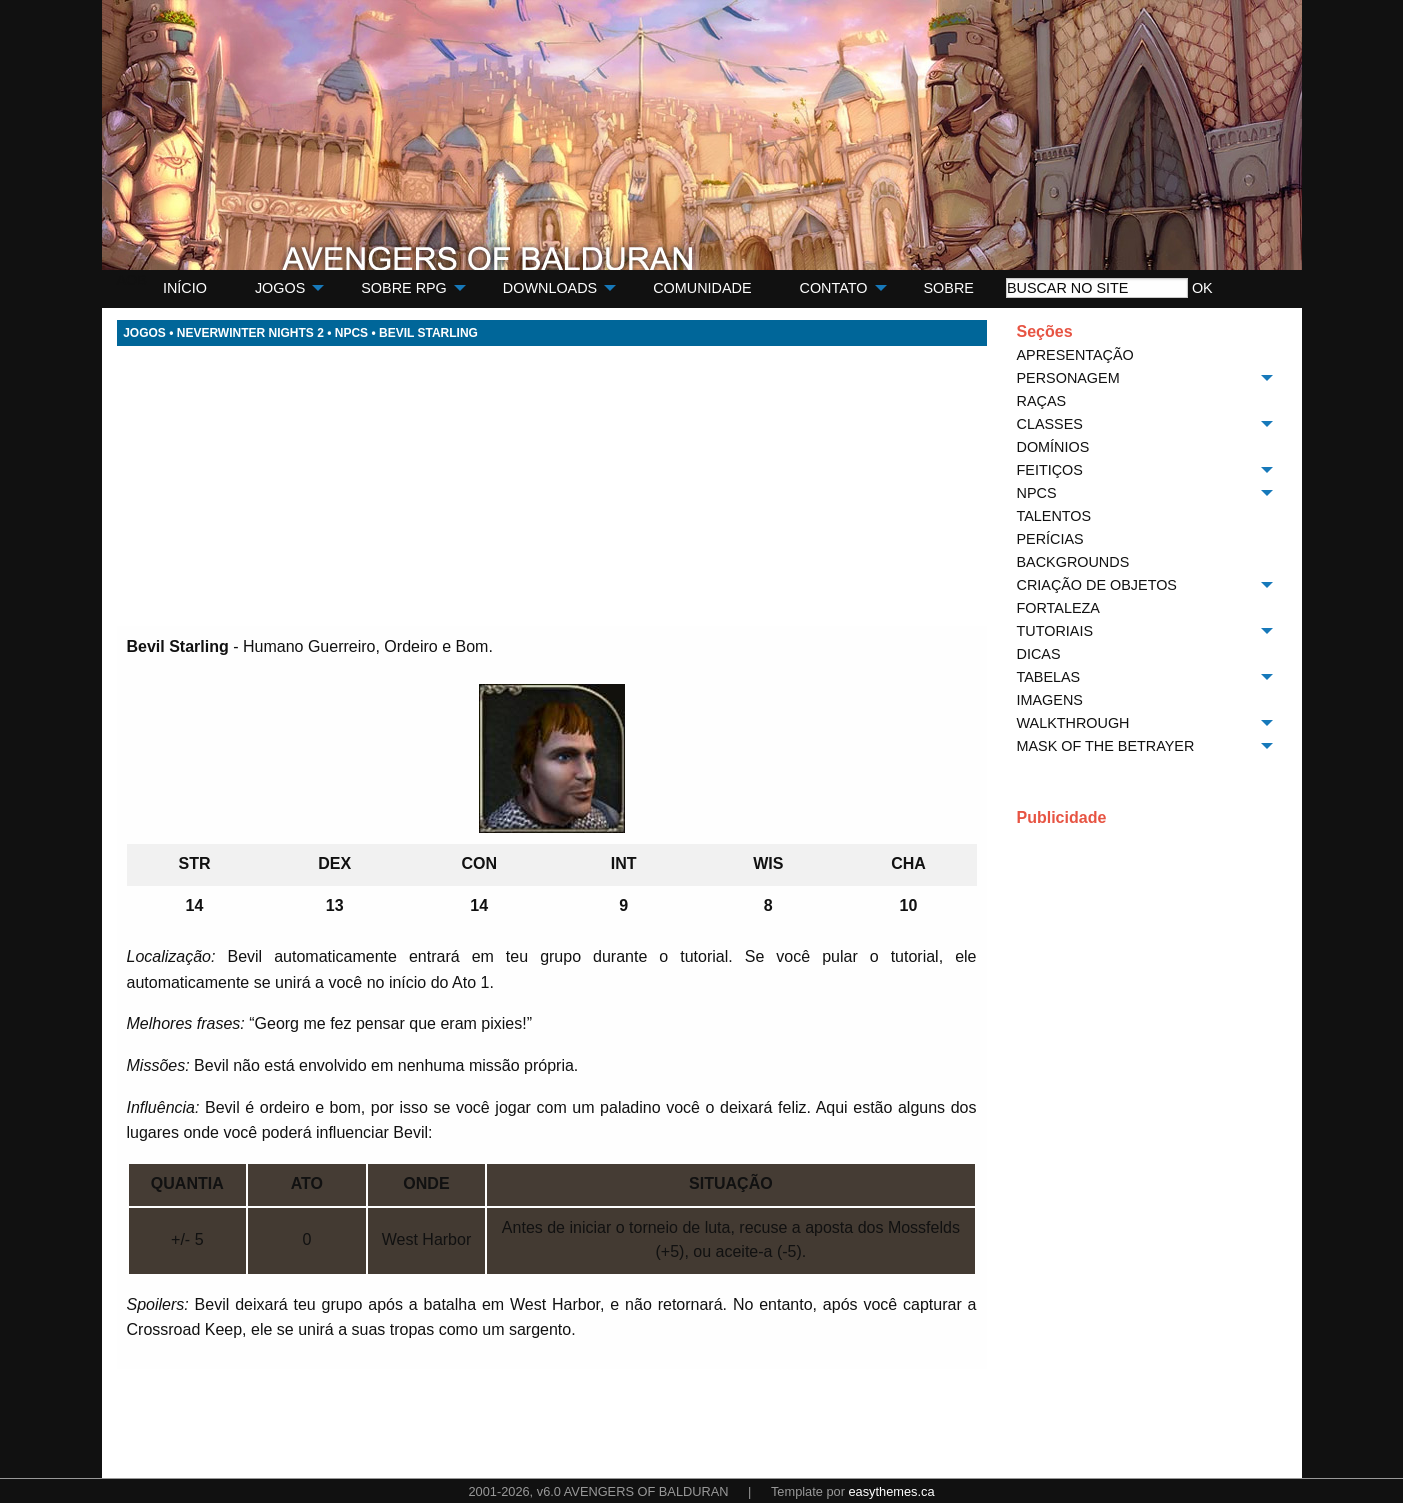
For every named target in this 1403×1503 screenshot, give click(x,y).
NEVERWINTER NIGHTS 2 (250, 333)
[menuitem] (185, 288)
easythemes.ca (891, 1491)
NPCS (351, 333)
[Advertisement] (552, 486)
